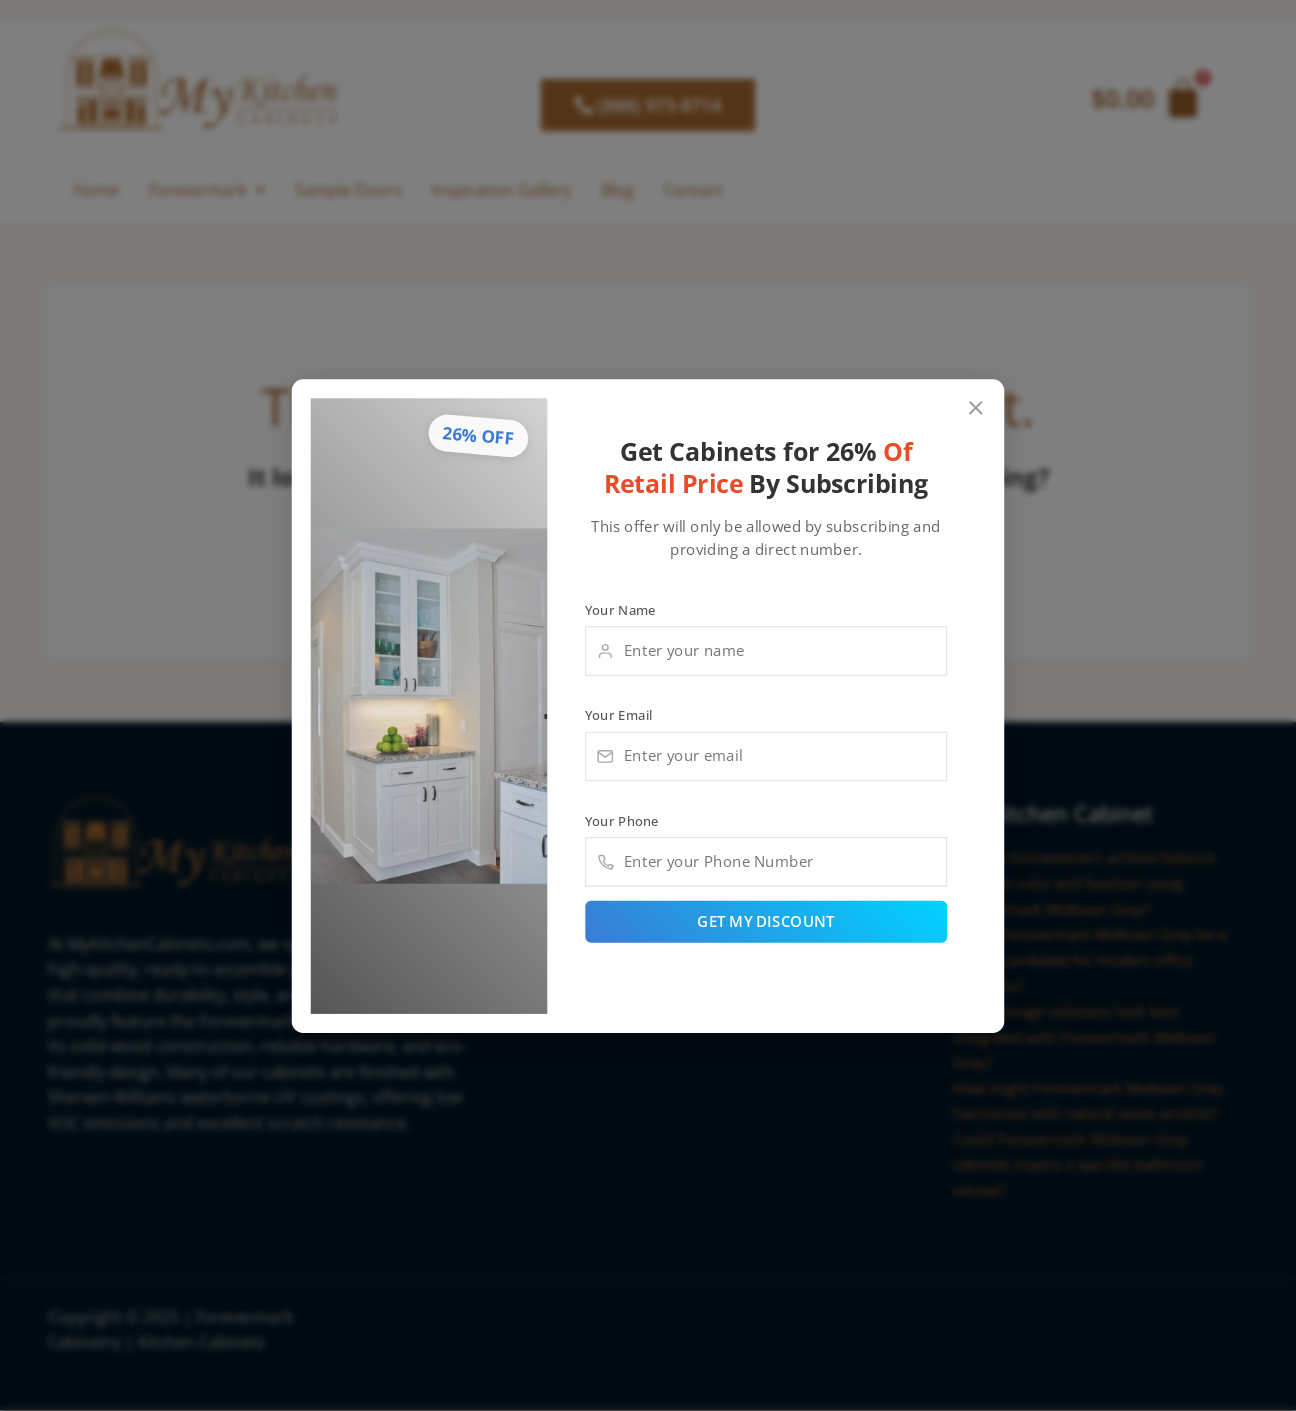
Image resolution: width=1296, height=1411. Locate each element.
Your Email (619, 714)
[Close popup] (976, 404)
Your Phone (622, 822)
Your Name (620, 607)
